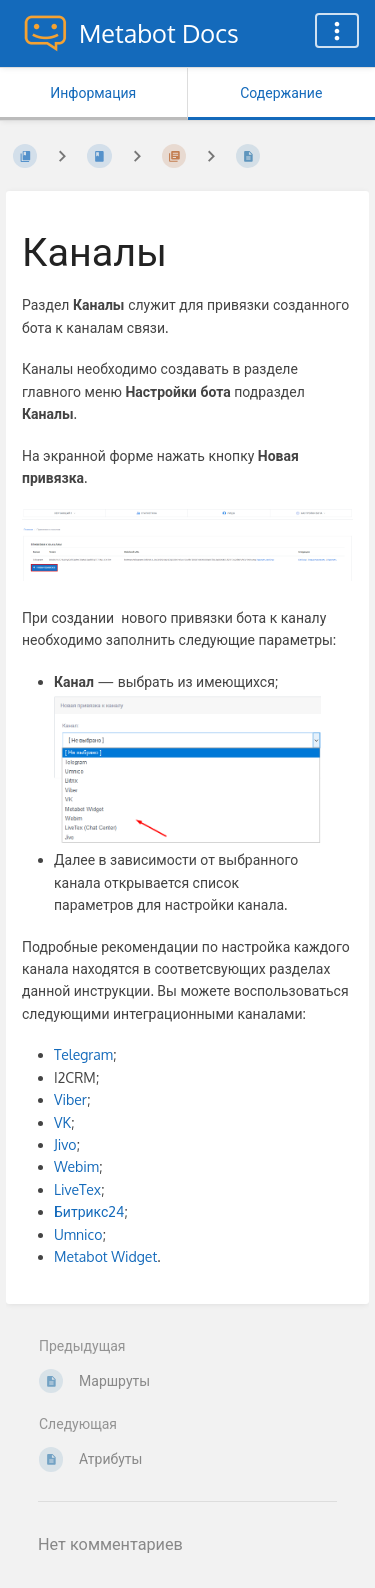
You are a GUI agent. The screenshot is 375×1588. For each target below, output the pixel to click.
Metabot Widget (105, 1256)
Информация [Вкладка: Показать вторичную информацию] (93, 92)
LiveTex (77, 1189)
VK (62, 1122)
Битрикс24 (89, 1211)
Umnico (78, 1234)
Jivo (65, 1144)
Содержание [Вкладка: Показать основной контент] (281, 92)
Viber (70, 1099)
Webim (76, 1166)
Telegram (83, 1054)
